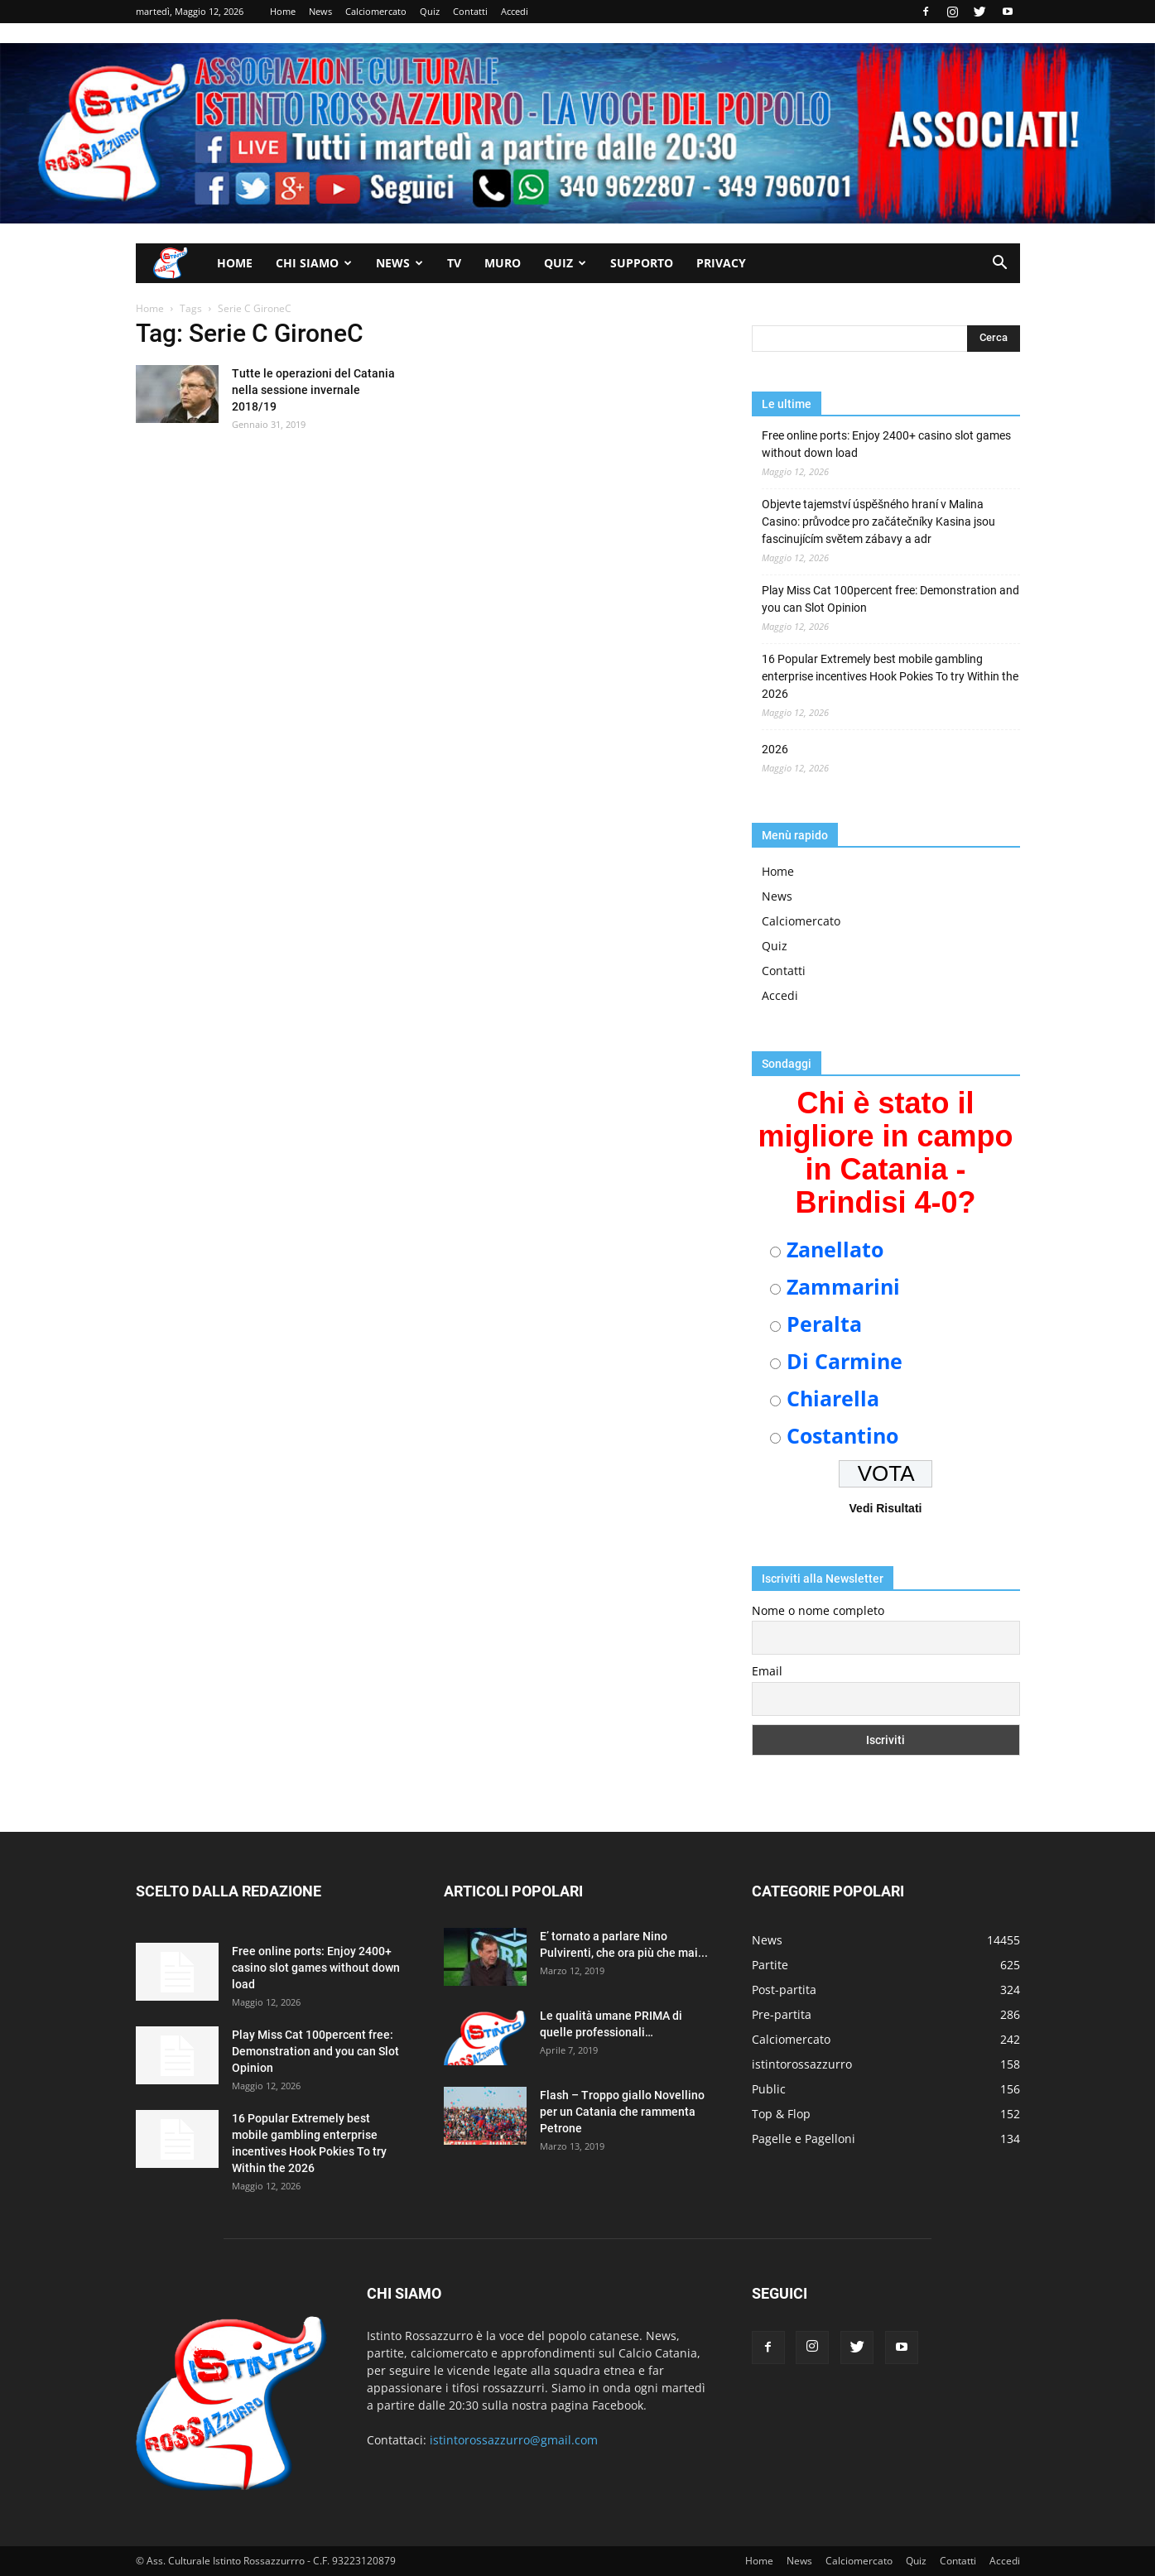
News (320, 11)
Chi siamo (314, 263)
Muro (502, 263)
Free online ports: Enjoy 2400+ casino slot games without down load (886, 444)
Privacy (721, 263)
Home (283, 11)
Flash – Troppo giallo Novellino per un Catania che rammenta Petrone (622, 2111)
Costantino (842, 1435)
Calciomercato (376, 11)
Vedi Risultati (885, 1508)
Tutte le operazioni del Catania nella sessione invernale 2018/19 (313, 390)
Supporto (641, 263)
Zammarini (843, 1286)
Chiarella (833, 1398)
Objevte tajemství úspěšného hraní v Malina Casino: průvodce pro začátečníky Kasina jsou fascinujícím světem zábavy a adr (879, 521)
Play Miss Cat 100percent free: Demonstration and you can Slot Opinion (890, 599)
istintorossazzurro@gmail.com (514, 2440)
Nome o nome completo (818, 1610)
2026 (775, 749)
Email (767, 1671)
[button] (1000, 264)
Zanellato (835, 1249)
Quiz (430, 11)
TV (454, 263)
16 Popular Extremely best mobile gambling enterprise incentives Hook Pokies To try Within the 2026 (890, 676)
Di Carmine (844, 1361)
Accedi (514, 11)
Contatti (470, 11)
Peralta (824, 1324)
